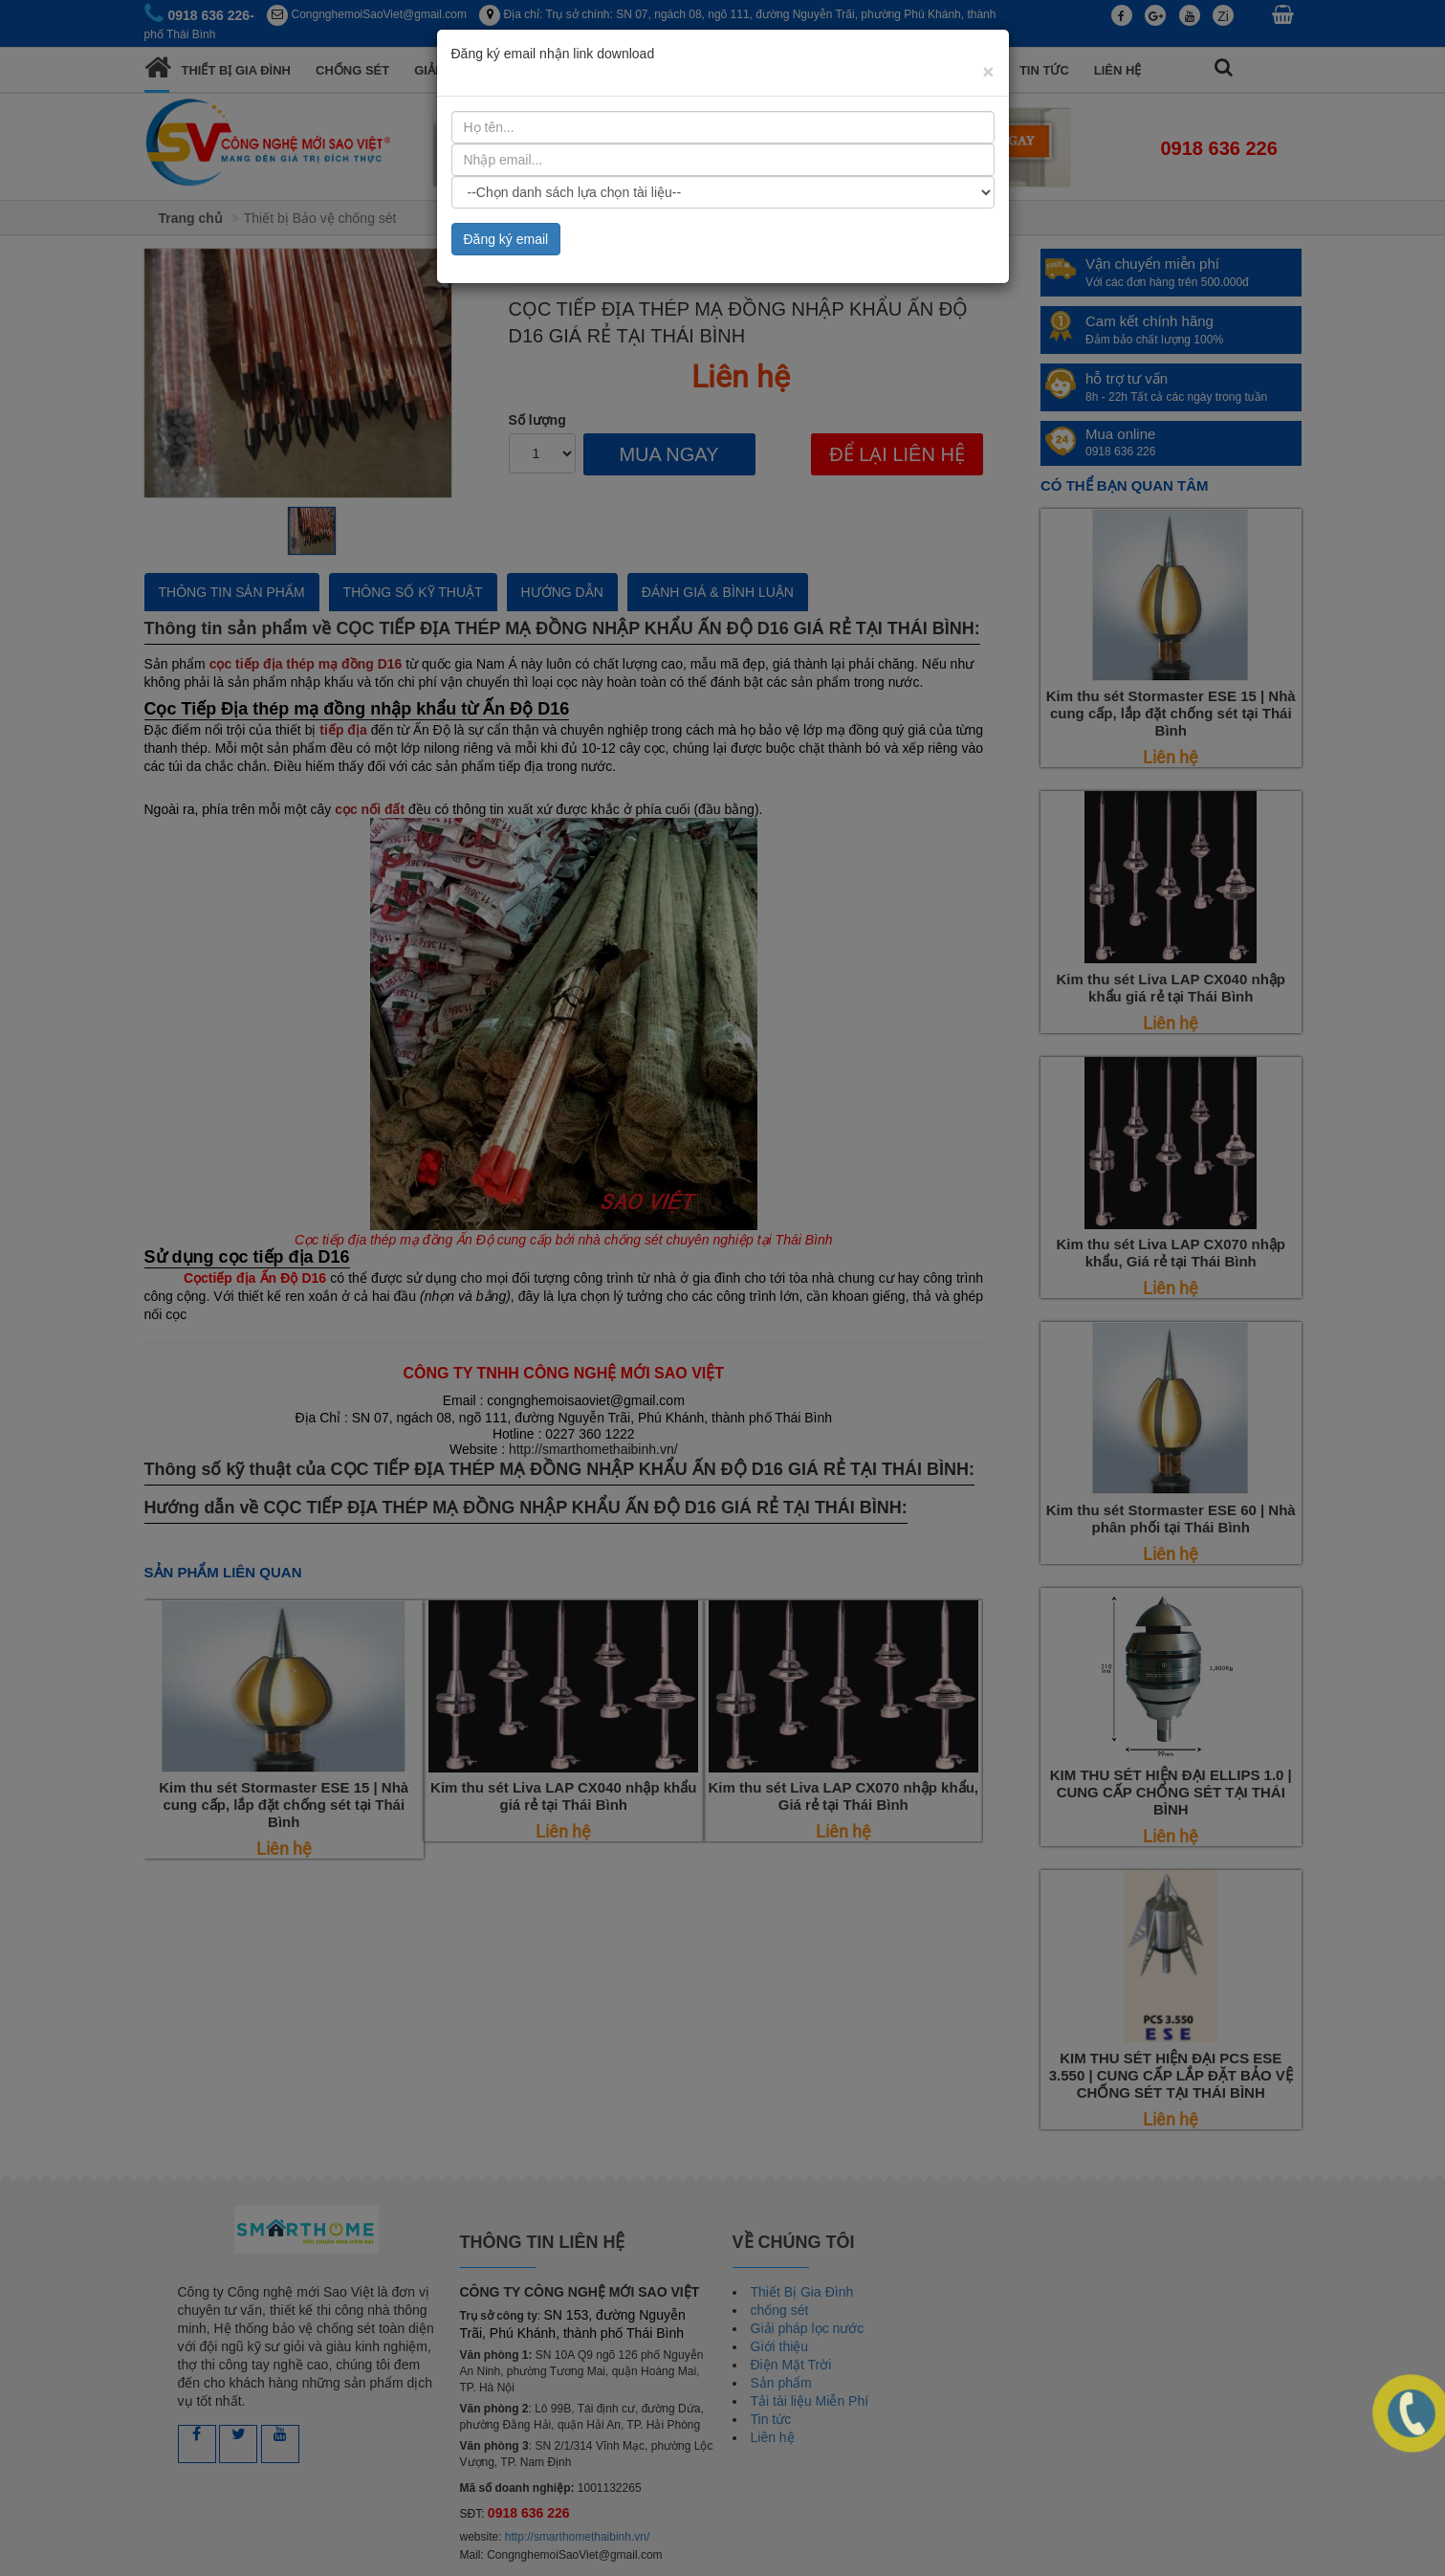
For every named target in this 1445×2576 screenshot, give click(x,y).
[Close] (988, 71)
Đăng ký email (506, 239)
